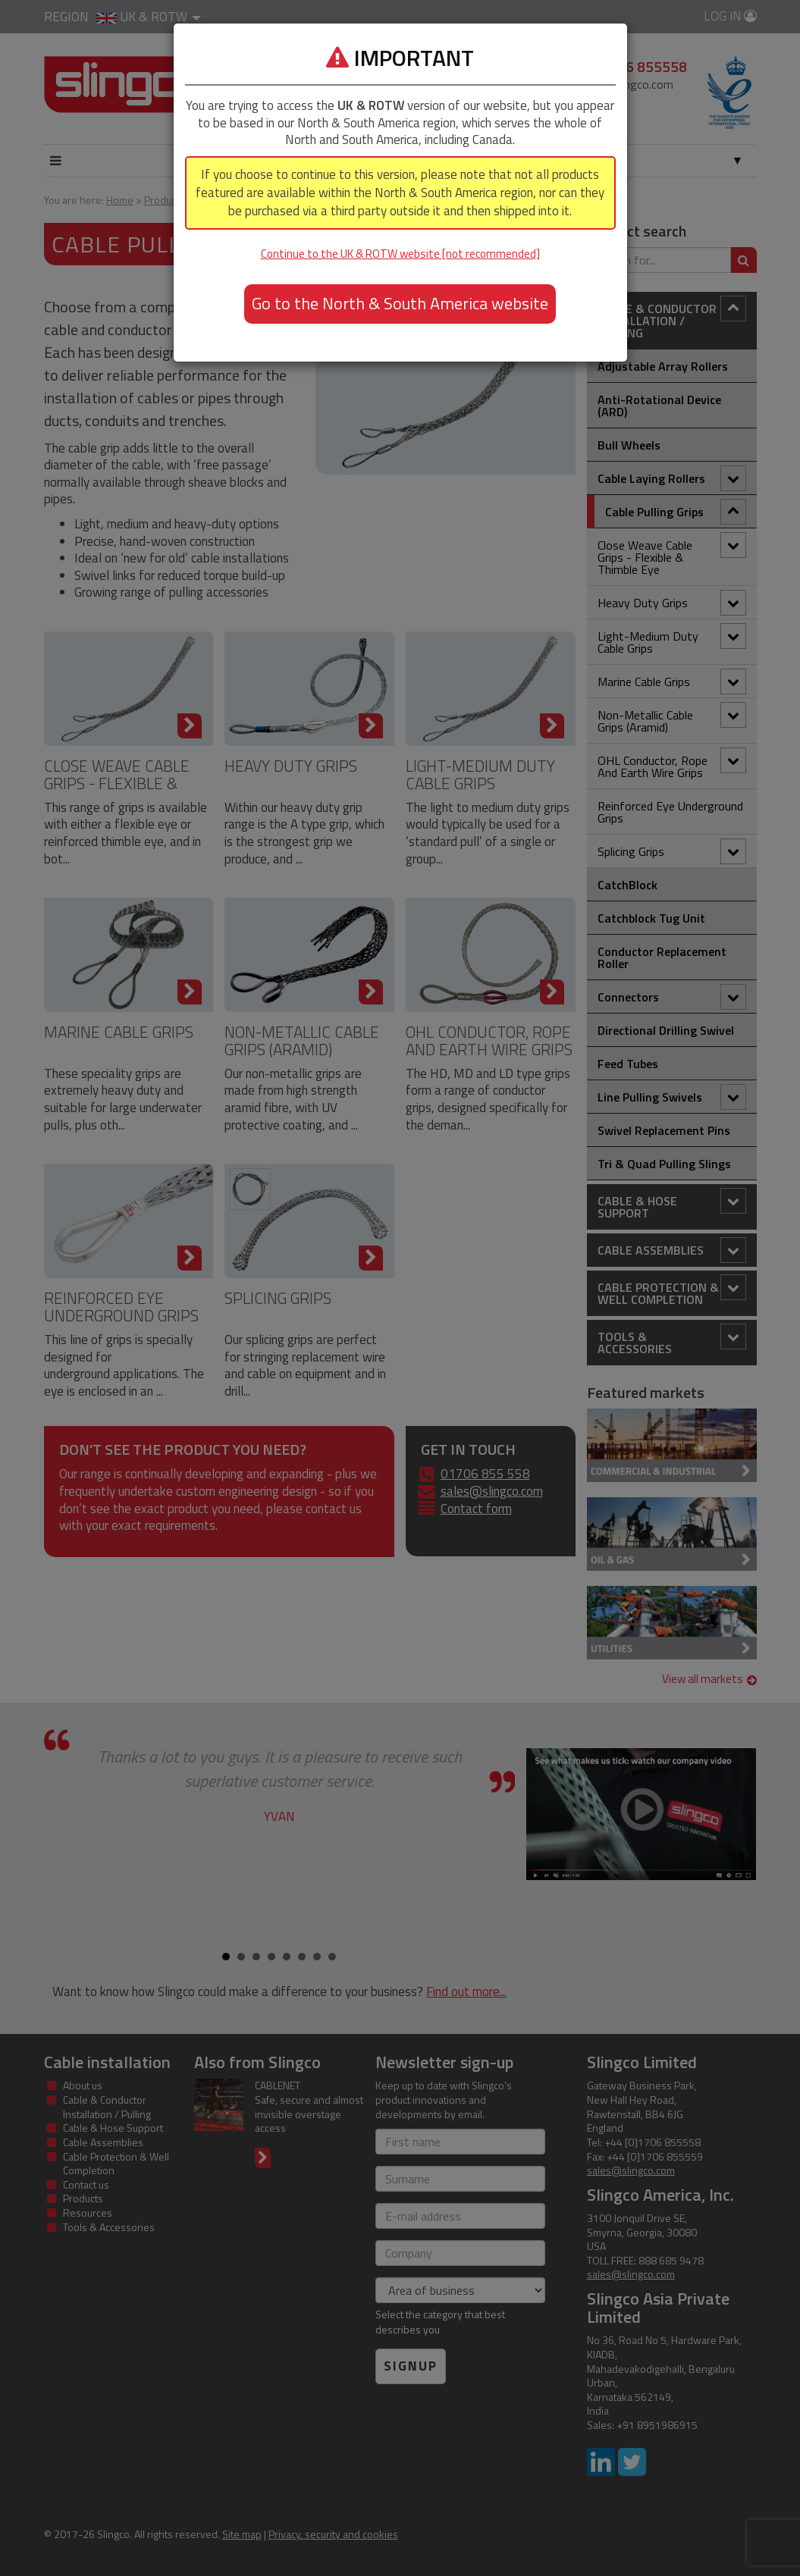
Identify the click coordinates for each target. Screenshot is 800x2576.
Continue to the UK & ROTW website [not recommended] (400, 253)
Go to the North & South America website (400, 303)
